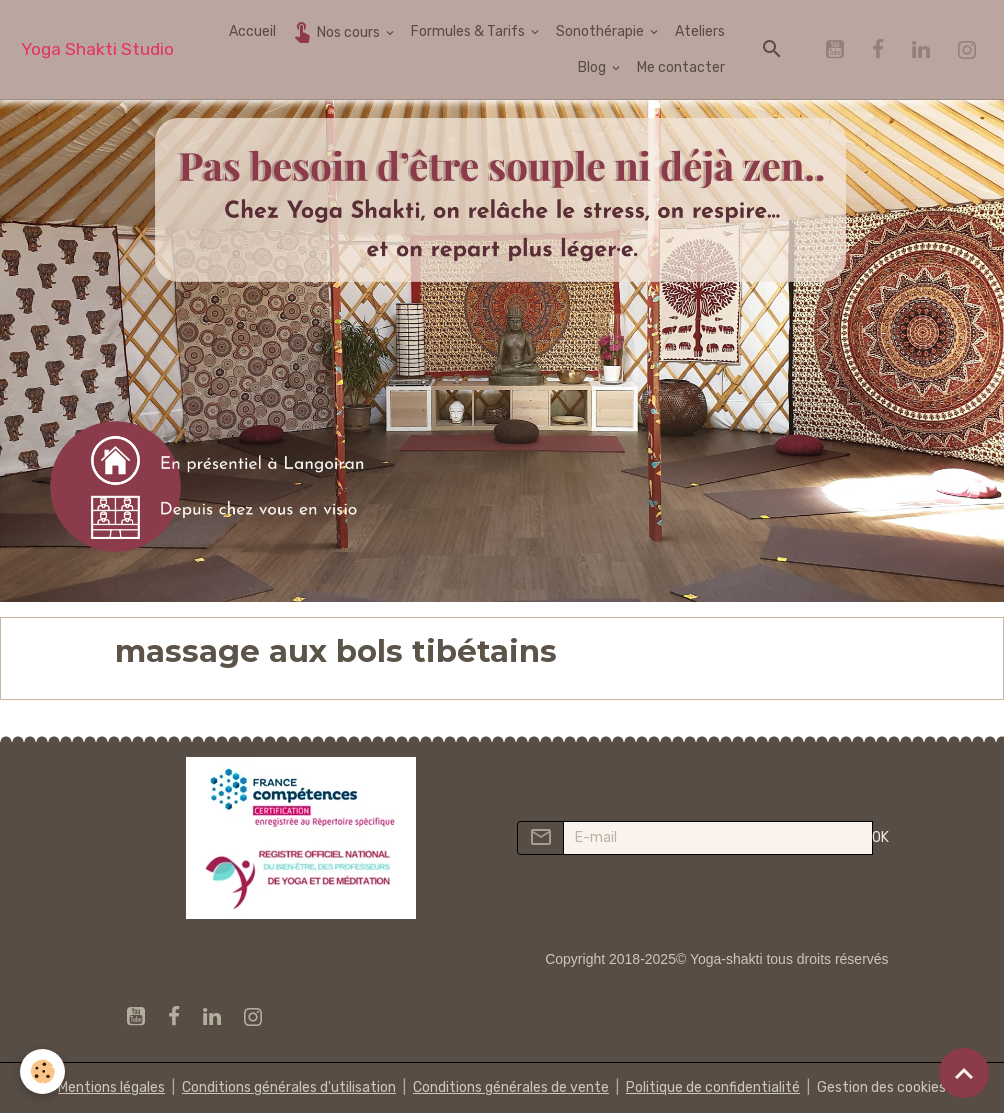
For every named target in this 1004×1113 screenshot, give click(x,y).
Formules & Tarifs (469, 31)
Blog (593, 67)
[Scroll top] (964, 1073)
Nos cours (336, 31)
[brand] (97, 49)
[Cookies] (42, 1071)
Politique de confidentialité (713, 1087)
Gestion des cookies (881, 1087)
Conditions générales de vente (511, 1087)
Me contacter (681, 67)
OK (880, 837)
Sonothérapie (601, 31)
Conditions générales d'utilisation (289, 1087)
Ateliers (700, 31)
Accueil (252, 31)
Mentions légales (111, 1087)
